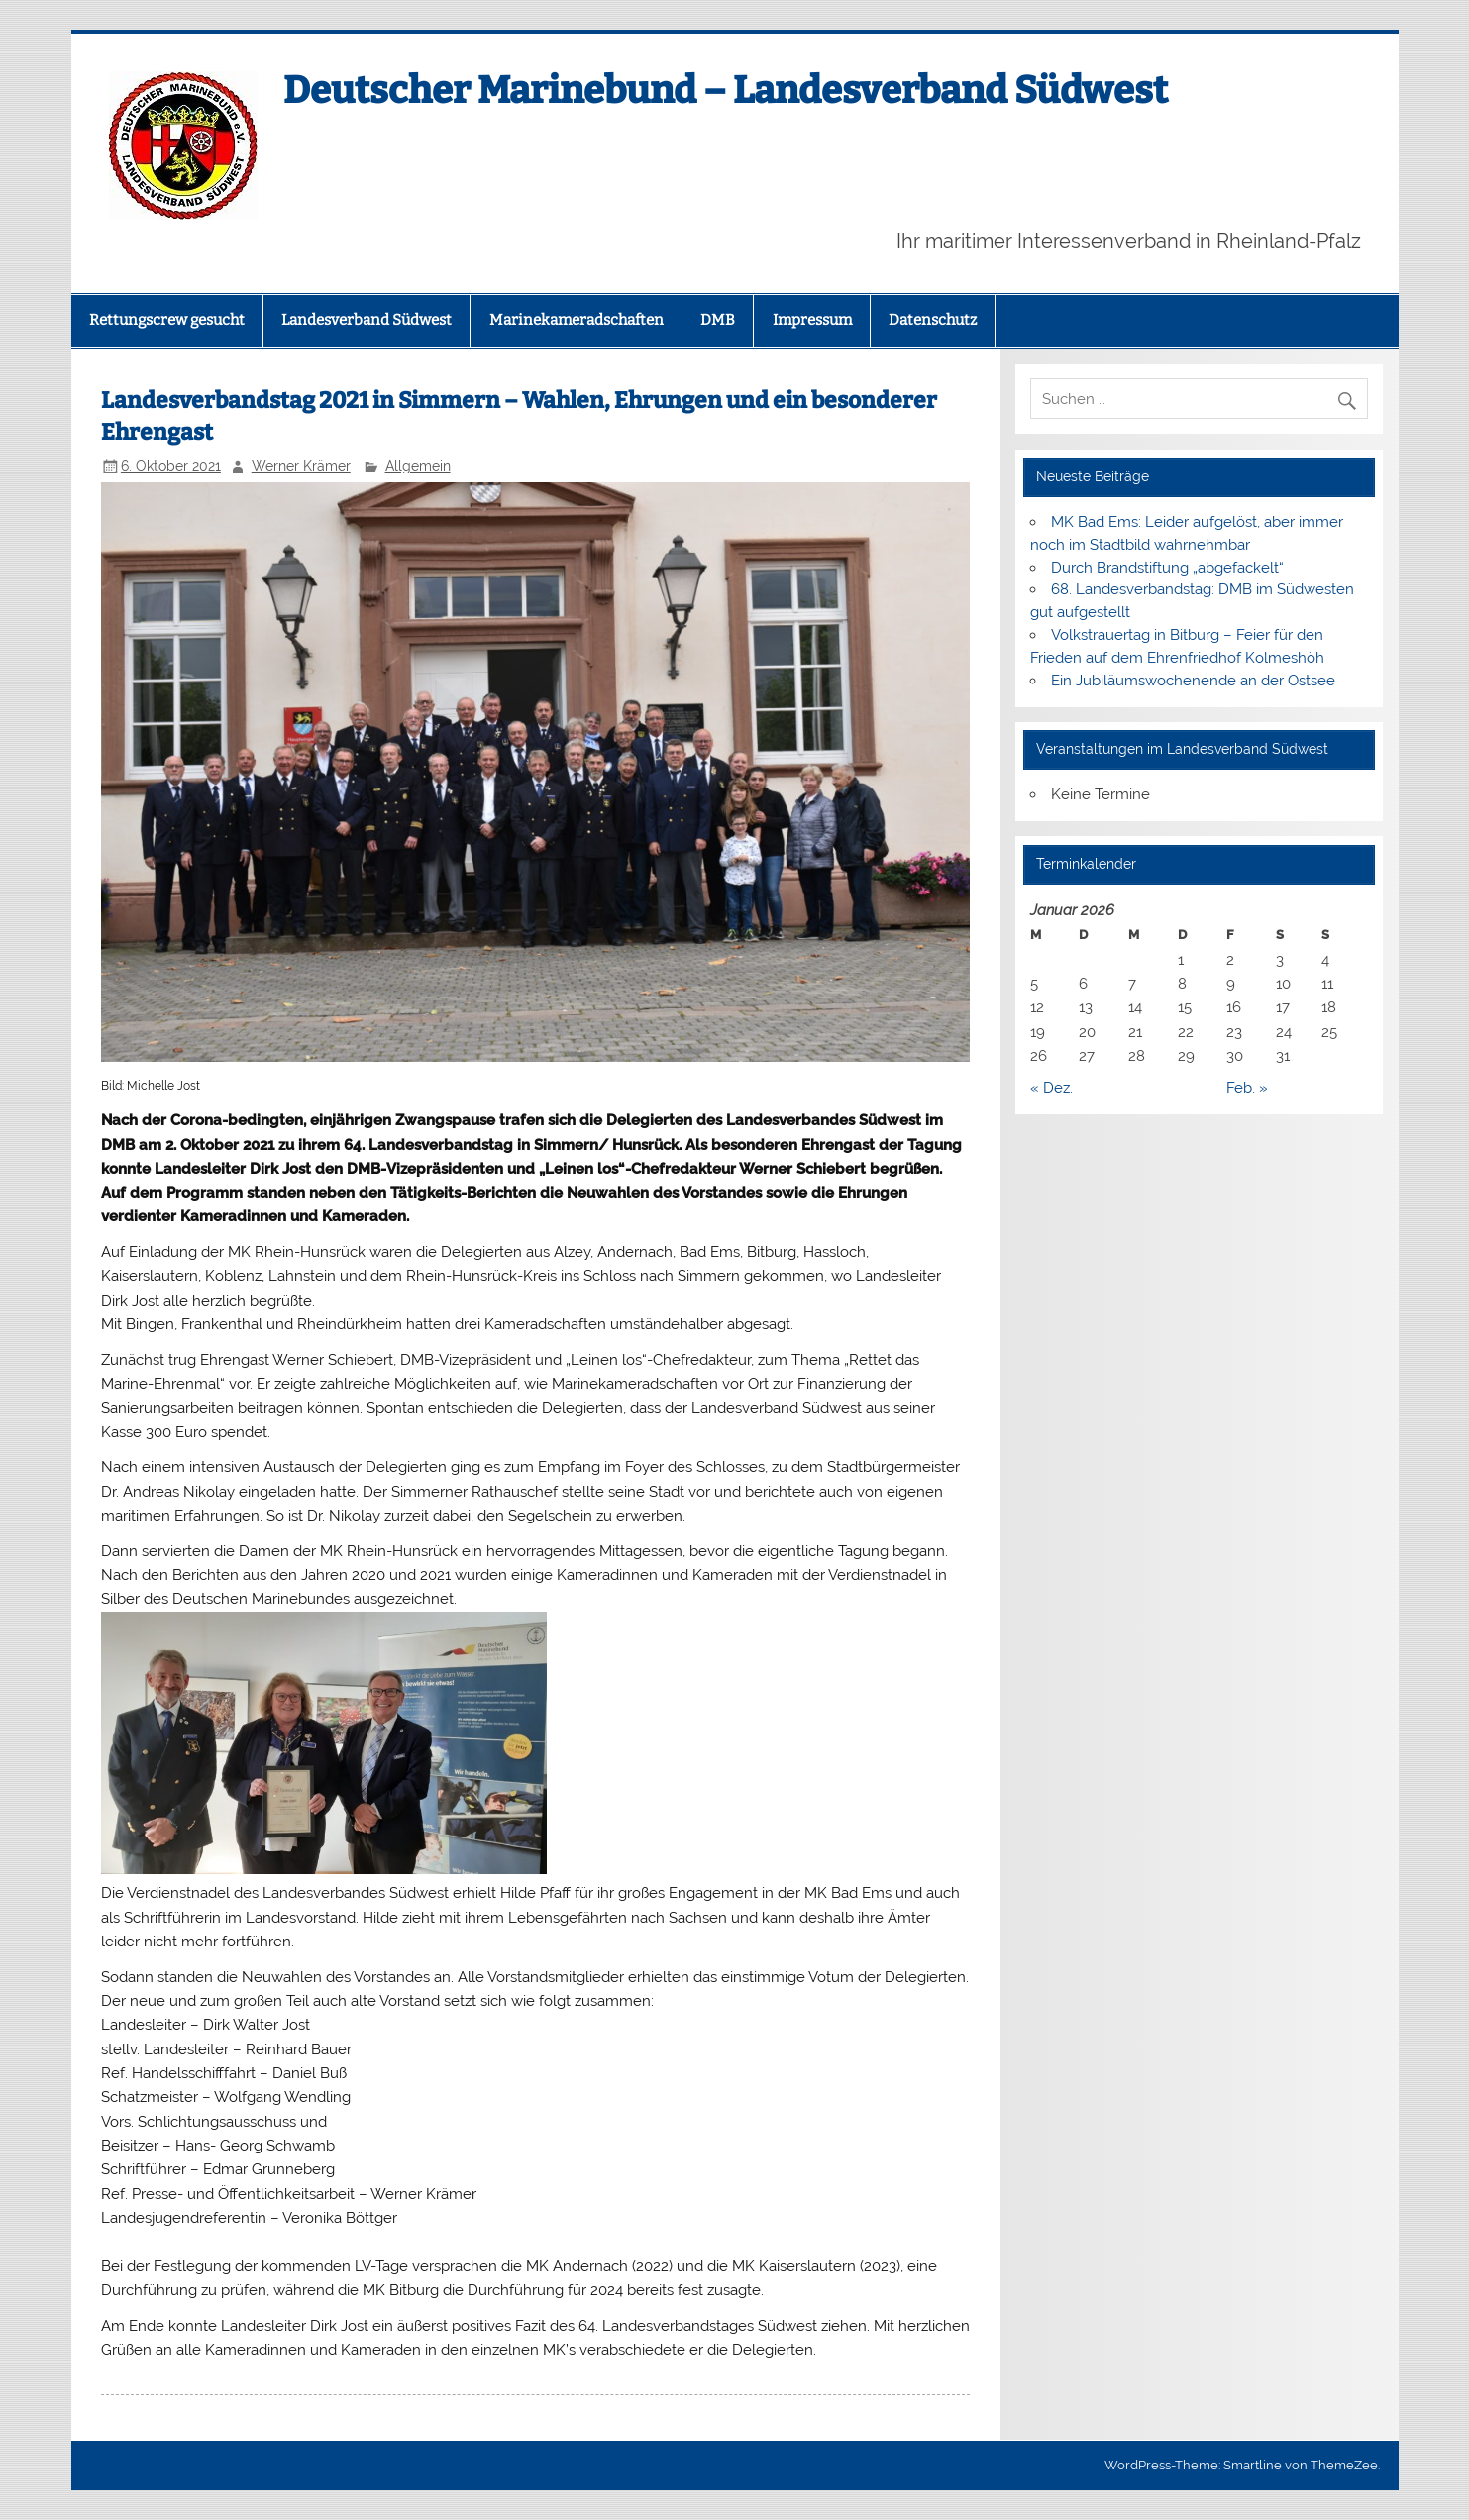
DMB (717, 320)
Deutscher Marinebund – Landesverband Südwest (725, 90)
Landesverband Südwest (366, 320)
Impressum (812, 320)
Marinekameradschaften (576, 320)
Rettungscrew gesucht (167, 320)
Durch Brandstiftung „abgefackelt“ (1167, 568)
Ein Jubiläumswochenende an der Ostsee (1193, 680)
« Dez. (1051, 1088)
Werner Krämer (301, 465)
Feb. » (1247, 1088)
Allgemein (418, 465)
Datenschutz (933, 320)
